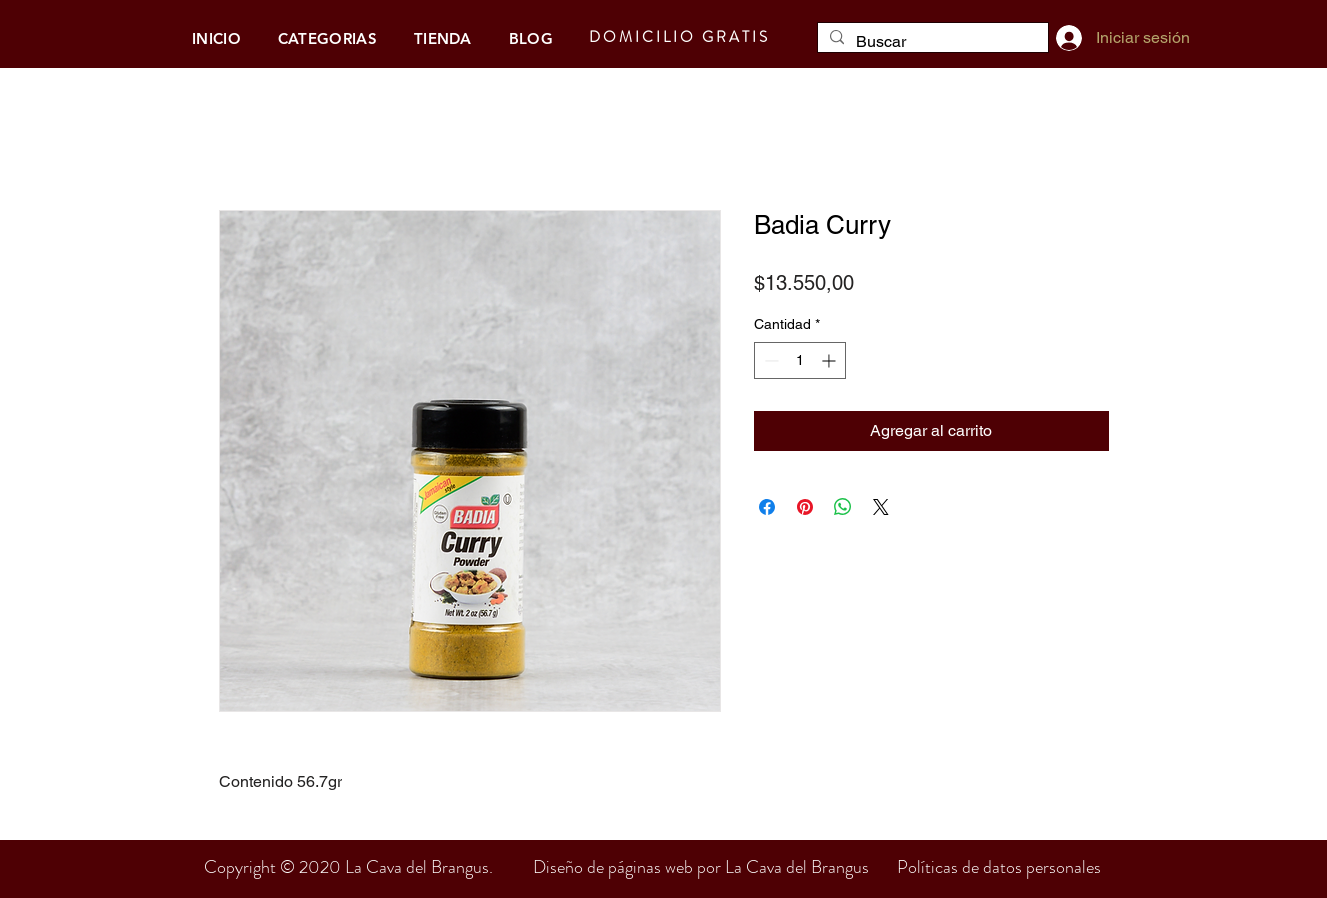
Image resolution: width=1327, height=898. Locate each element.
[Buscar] (931, 42)
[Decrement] (769, 360)
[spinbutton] (800, 360)
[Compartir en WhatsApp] (843, 507)
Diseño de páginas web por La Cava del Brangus (715, 867)
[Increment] (830, 360)
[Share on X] (881, 507)
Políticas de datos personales (999, 867)
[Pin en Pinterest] (805, 507)
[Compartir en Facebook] (767, 507)
